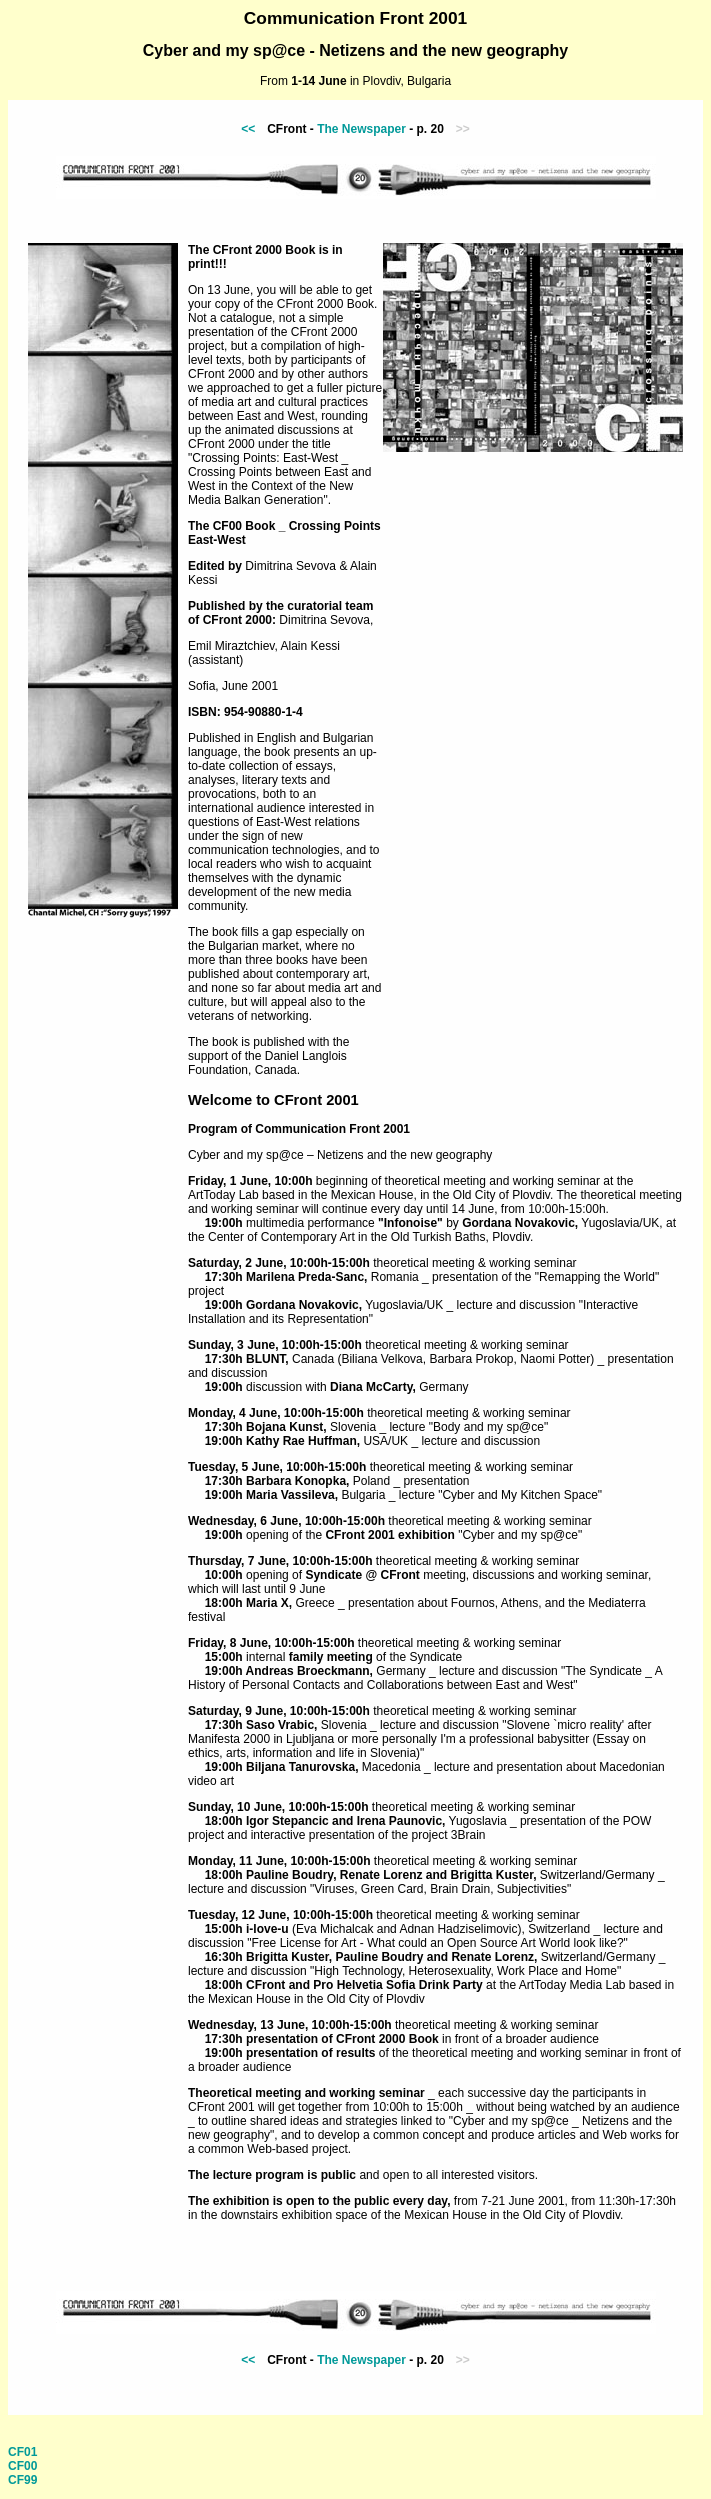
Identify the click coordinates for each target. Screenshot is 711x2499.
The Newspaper (361, 129)
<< (248, 129)
